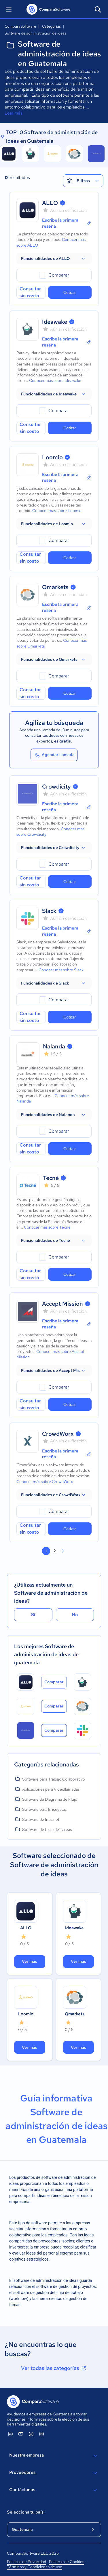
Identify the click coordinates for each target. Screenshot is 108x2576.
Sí (33, 1615)
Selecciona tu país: (26, 2512)
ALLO (50, 203)
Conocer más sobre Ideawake (55, 380)
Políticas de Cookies (66, 2561)
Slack (49, 911)
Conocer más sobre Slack (61, 969)
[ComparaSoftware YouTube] (20, 2433)
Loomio (52, 457)
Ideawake (54, 321)
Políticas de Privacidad (26, 2561)
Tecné (51, 1178)
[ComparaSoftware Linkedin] (10, 2433)
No (75, 1615)
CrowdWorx (58, 1434)
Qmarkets (55, 587)
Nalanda (54, 1046)
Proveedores (54, 2473)
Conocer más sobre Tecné (47, 1227)
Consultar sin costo (30, 292)
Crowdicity (56, 786)
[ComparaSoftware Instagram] (41, 2433)
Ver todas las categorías (54, 2368)
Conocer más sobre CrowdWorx (44, 1481)
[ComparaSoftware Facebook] (31, 2433)
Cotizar (69, 292)
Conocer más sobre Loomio (57, 510)
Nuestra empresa (54, 2455)
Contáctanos (54, 2490)
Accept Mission (62, 1303)
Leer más (13, 113)
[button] (54, 258)
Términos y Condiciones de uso (34, 2566)
